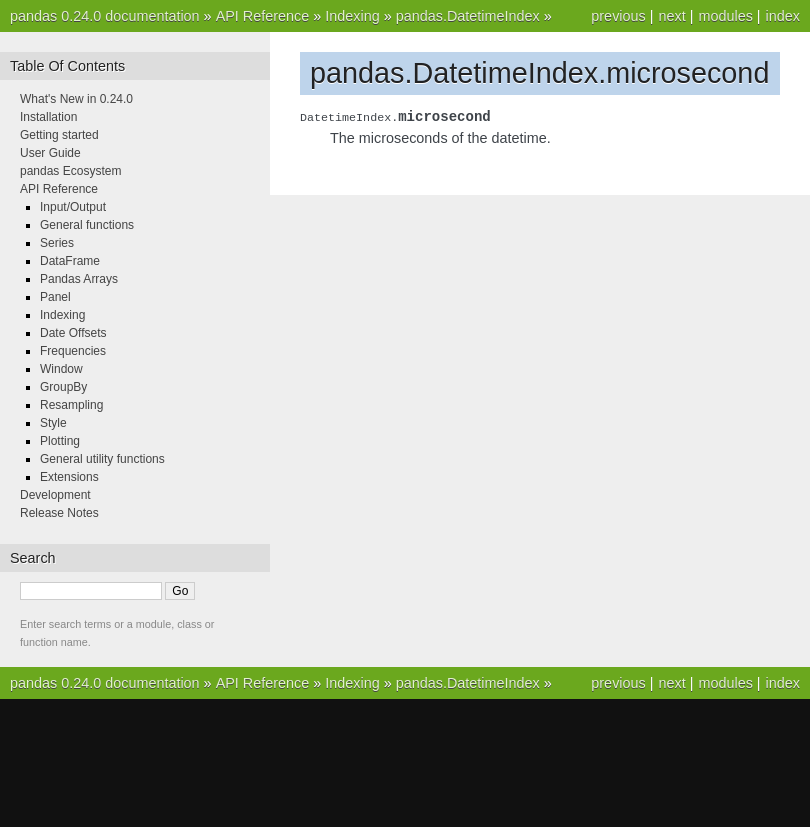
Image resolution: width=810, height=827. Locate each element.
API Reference (263, 16)
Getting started (59, 135)
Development (55, 495)
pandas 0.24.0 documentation (105, 16)
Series (57, 243)
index (783, 16)
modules (725, 16)
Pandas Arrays (79, 279)
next (671, 16)
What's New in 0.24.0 (76, 99)
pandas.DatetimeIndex (468, 16)
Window (61, 369)
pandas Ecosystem (70, 171)
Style (53, 423)
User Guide (50, 153)
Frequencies (73, 351)
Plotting (60, 441)
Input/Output (73, 207)
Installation (48, 117)
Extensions (69, 477)
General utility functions (102, 459)
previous (618, 16)
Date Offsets (73, 333)
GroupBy (63, 387)
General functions (87, 225)
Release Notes (59, 513)
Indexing (352, 16)
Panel (55, 297)
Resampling (71, 405)
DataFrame (70, 261)
